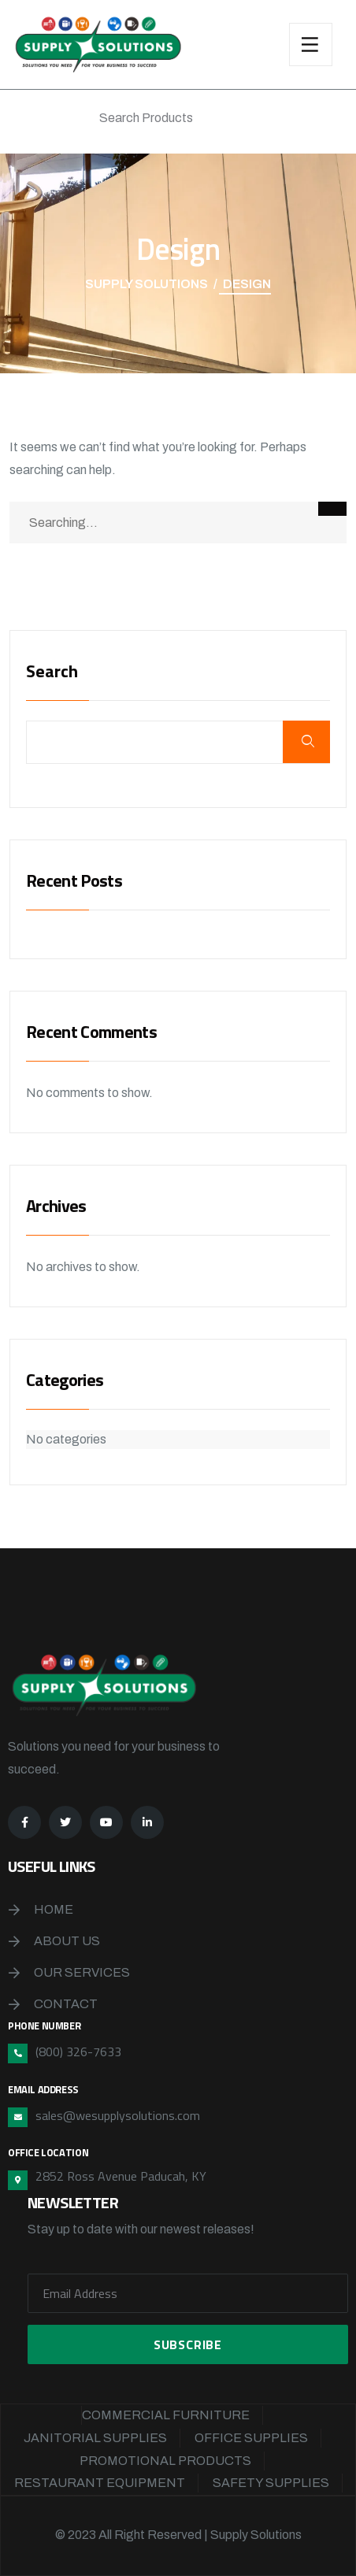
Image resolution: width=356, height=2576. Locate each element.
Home (53, 1909)
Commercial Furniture (166, 2415)
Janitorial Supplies (95, 2437)
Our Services (82, 1972)
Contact (66, 2004)
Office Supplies (251, 2437)
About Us (67, 1941)
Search (52, 672)
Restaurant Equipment (99, 2482)
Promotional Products (165, 2460)
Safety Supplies (271, 2482)
